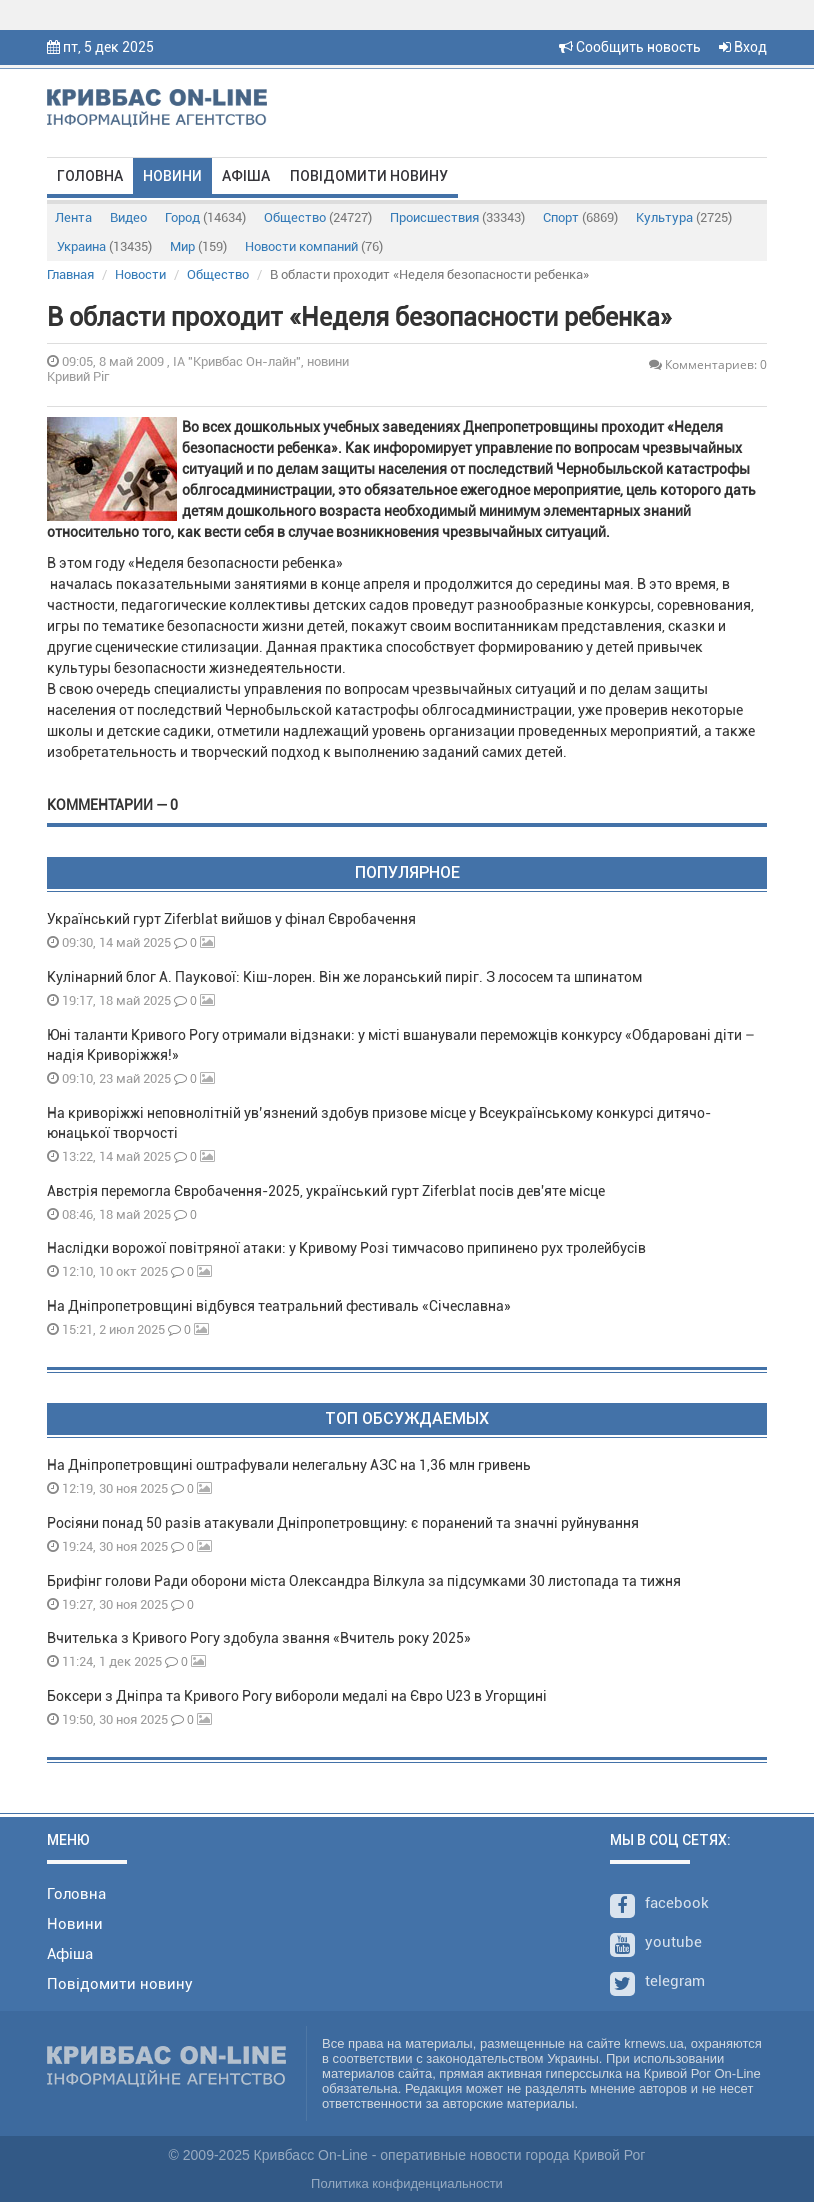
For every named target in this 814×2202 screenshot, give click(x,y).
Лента (73, 217)
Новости (140, 274)
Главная (70, 274)
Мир (198, 246)
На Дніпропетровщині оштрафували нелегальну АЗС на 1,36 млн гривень (289, 1465)
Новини (172, 176)
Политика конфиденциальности (407, 2183)
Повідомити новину (369, 176)
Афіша (246, 176)
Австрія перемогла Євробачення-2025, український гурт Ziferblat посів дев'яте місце (326, 1191)
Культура (684, 217)
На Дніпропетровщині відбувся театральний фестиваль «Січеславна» (279, 1306)
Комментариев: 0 (708, 364)
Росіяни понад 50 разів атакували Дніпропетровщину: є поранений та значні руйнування (343, 1523)
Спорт (580, 217)
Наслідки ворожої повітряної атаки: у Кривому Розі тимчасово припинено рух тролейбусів (346, 1248)
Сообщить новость (630, 47)
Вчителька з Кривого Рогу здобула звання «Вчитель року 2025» (259, 1638)
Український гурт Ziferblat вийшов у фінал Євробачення (231, 919)
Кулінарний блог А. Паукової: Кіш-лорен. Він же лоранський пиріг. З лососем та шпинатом (344, 977)
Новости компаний (314, 246)
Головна (90, 176)
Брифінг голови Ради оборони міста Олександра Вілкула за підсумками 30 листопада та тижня (364, 1581)
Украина (104, 246)
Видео (128, 217)
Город (205, 217)
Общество (318, 217)
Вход (743, 47)
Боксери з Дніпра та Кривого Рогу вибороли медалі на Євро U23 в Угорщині (297, 1696)
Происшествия (457, 217)
